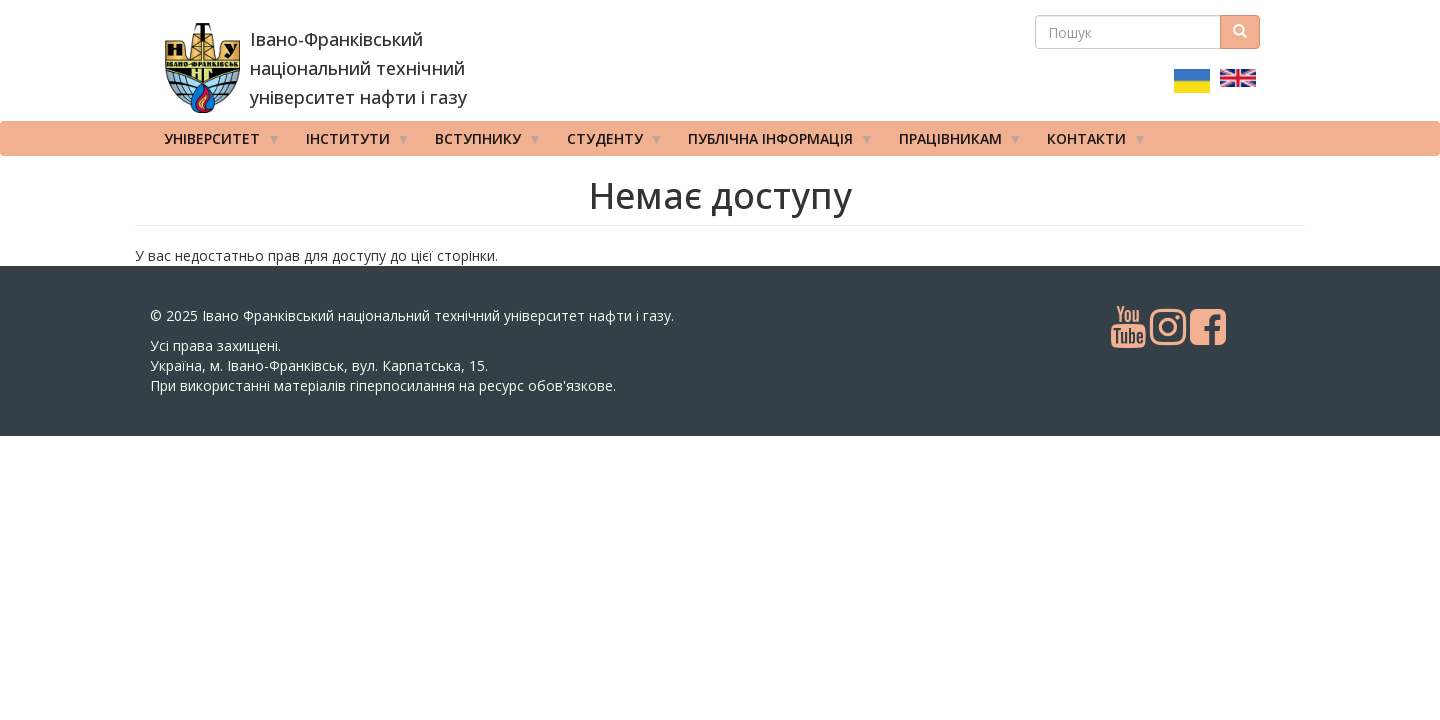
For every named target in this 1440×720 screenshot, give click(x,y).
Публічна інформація (774, 143)
